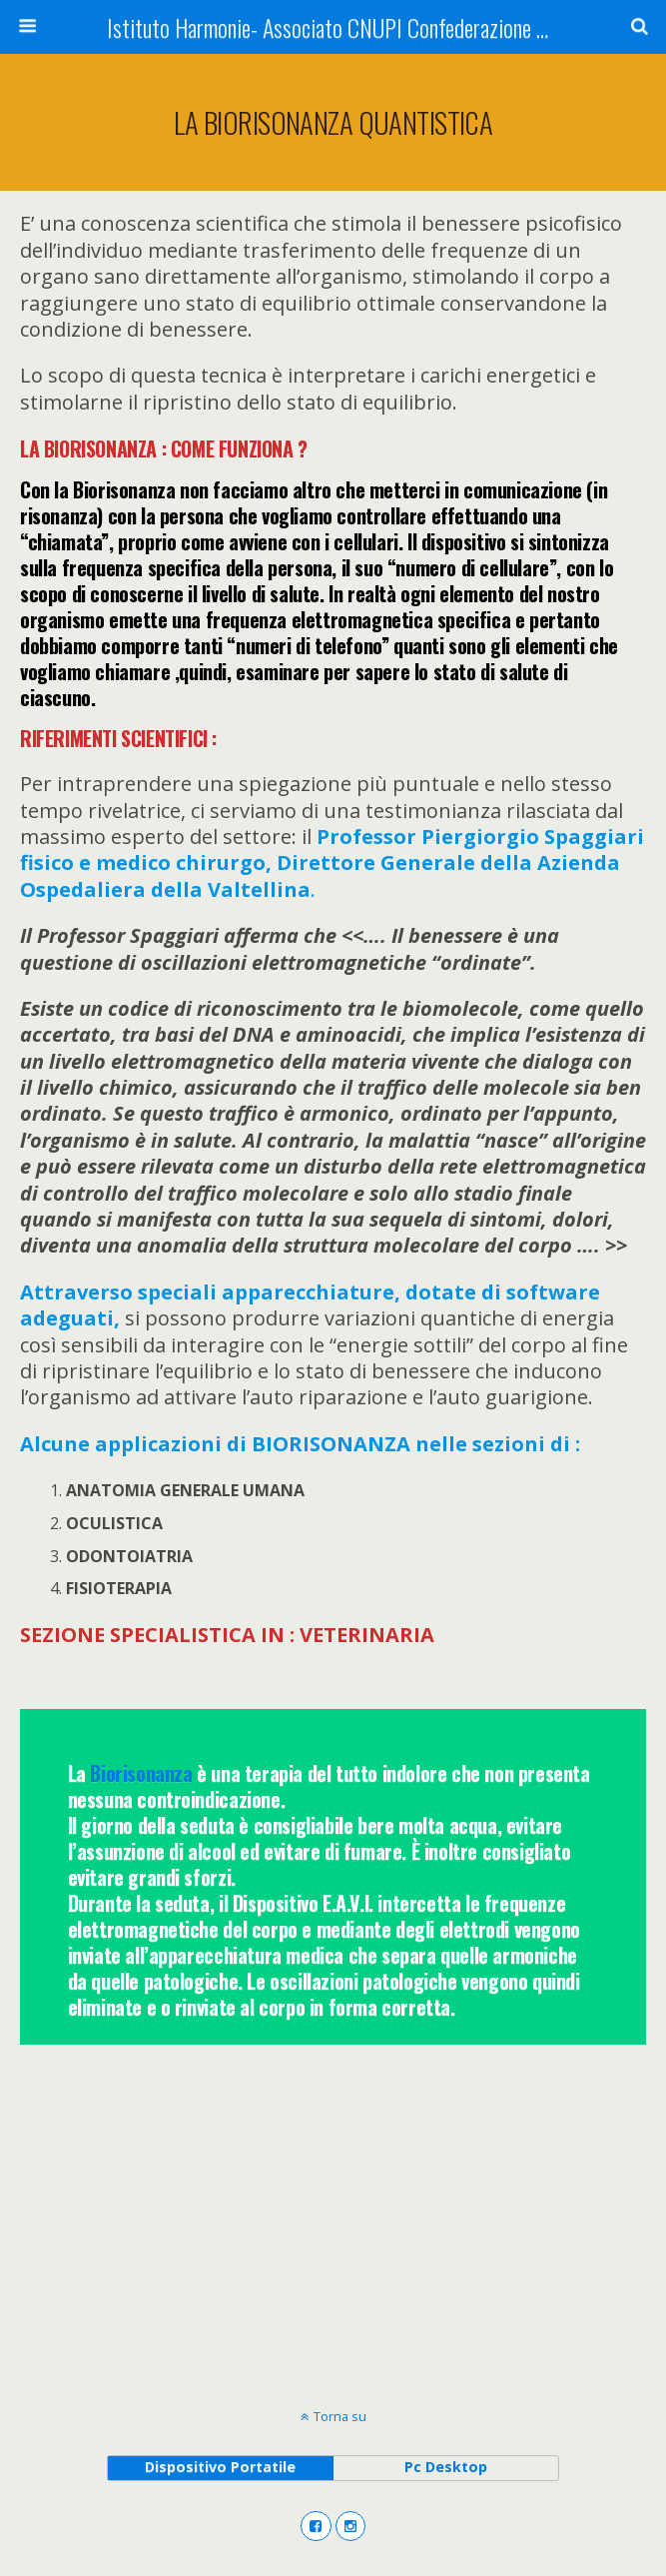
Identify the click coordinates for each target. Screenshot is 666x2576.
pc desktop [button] (445, 2466)
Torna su (340, 2416)
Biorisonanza (141, 1773)
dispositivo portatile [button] (220, 2466)
